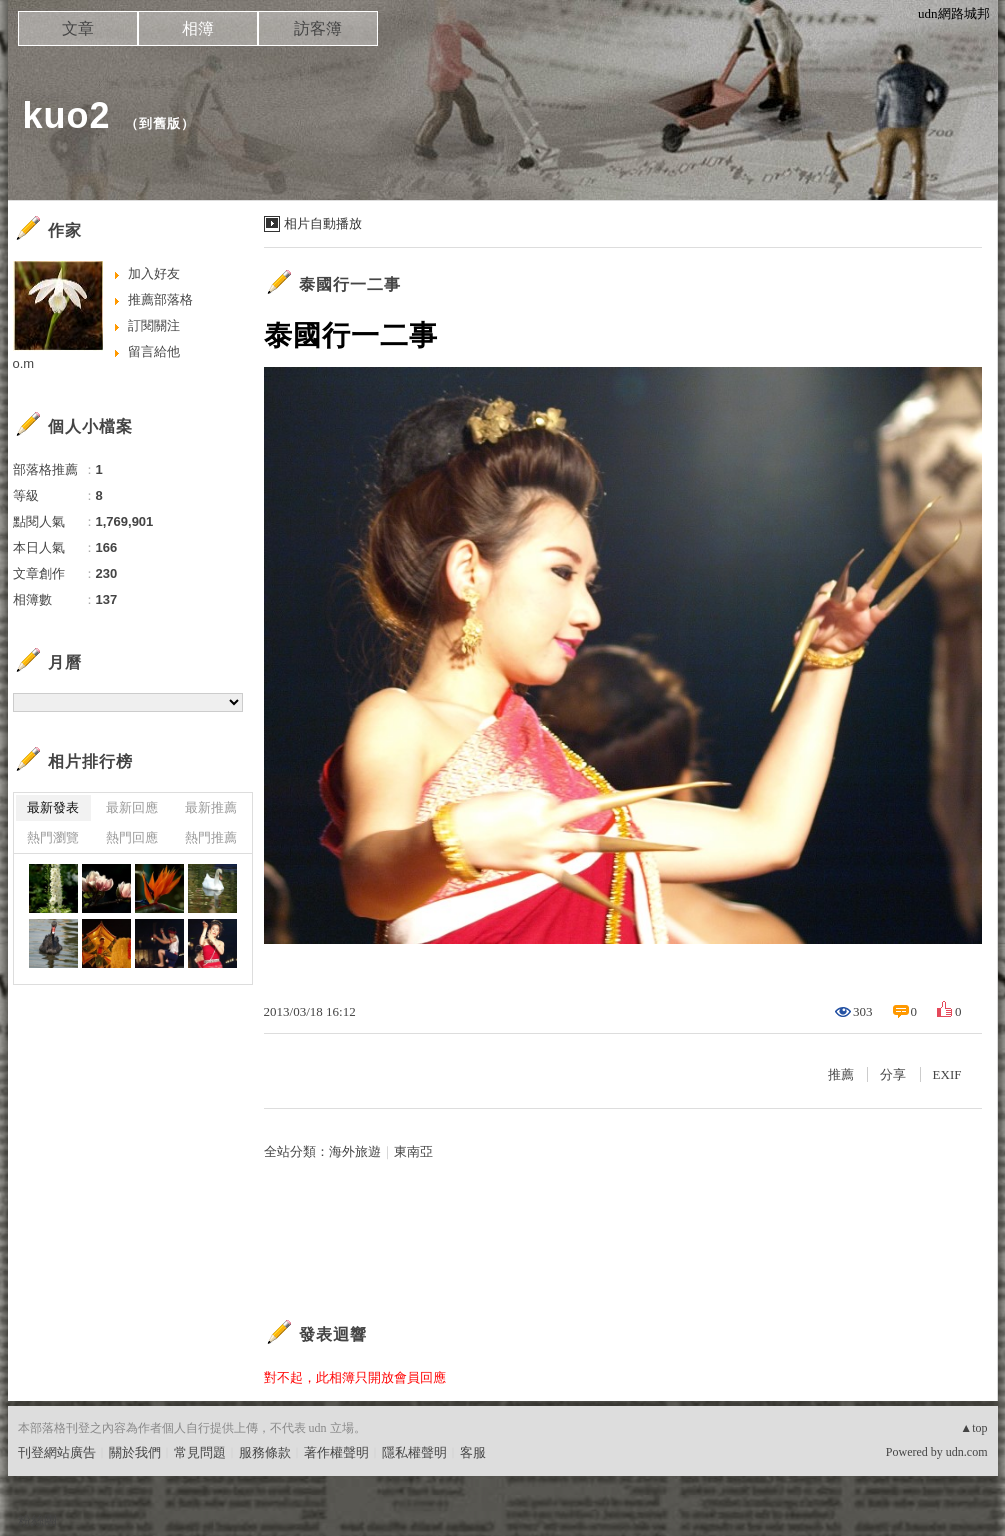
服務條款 (265, 1452)
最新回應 (132, 807)
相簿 (198, 28)
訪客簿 (318, 28)
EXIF (947, 1074)
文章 (78, 28)
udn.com (967, 1452)
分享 (893, 1074)
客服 (473, 1452)
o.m (24, 363)
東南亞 (413, 1151)
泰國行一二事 (350, 284)
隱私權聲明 (414, 1452)
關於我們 (135, 1452)
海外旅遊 (355, 1151)
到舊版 (160, 123)
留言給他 (154, 351)
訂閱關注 (154, 325)
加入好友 (154, 273)
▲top (973, 1428)
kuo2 (67, 115)
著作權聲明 (336, 1452)
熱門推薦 (211, 837)
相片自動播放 (323, 223)
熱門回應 (132, 837)
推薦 (841, 1074)
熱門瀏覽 (53, 837)
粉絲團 (37, 1520)
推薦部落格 (160, 299)
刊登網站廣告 (57, 1452)
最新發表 (53, 807)
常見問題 (200, 1452)
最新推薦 (211, 807)
